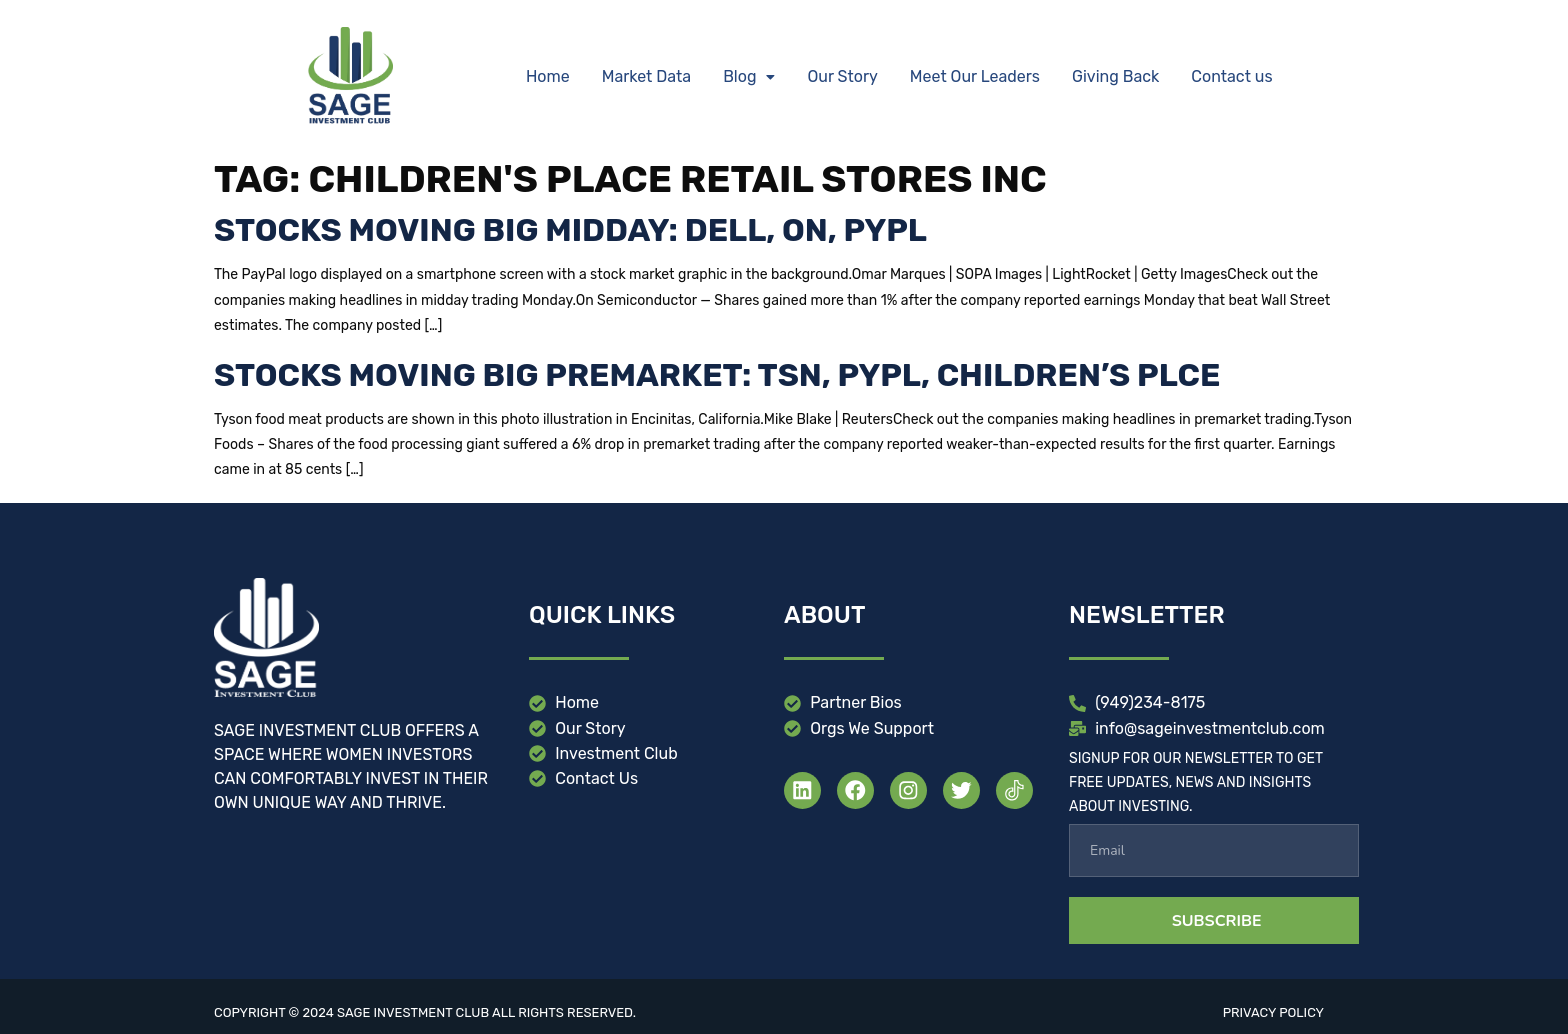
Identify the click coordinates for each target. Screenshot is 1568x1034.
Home (548, 76)
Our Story (842, 76)
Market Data (646, 76)
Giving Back (1115, 76)
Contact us (1231, 76)
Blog (749, 76)
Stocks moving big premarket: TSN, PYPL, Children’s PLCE (717, 375)
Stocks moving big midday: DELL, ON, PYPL (570, 230)
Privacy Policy (1273, 1012)
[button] (749, 77)
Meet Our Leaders (975, 76)
